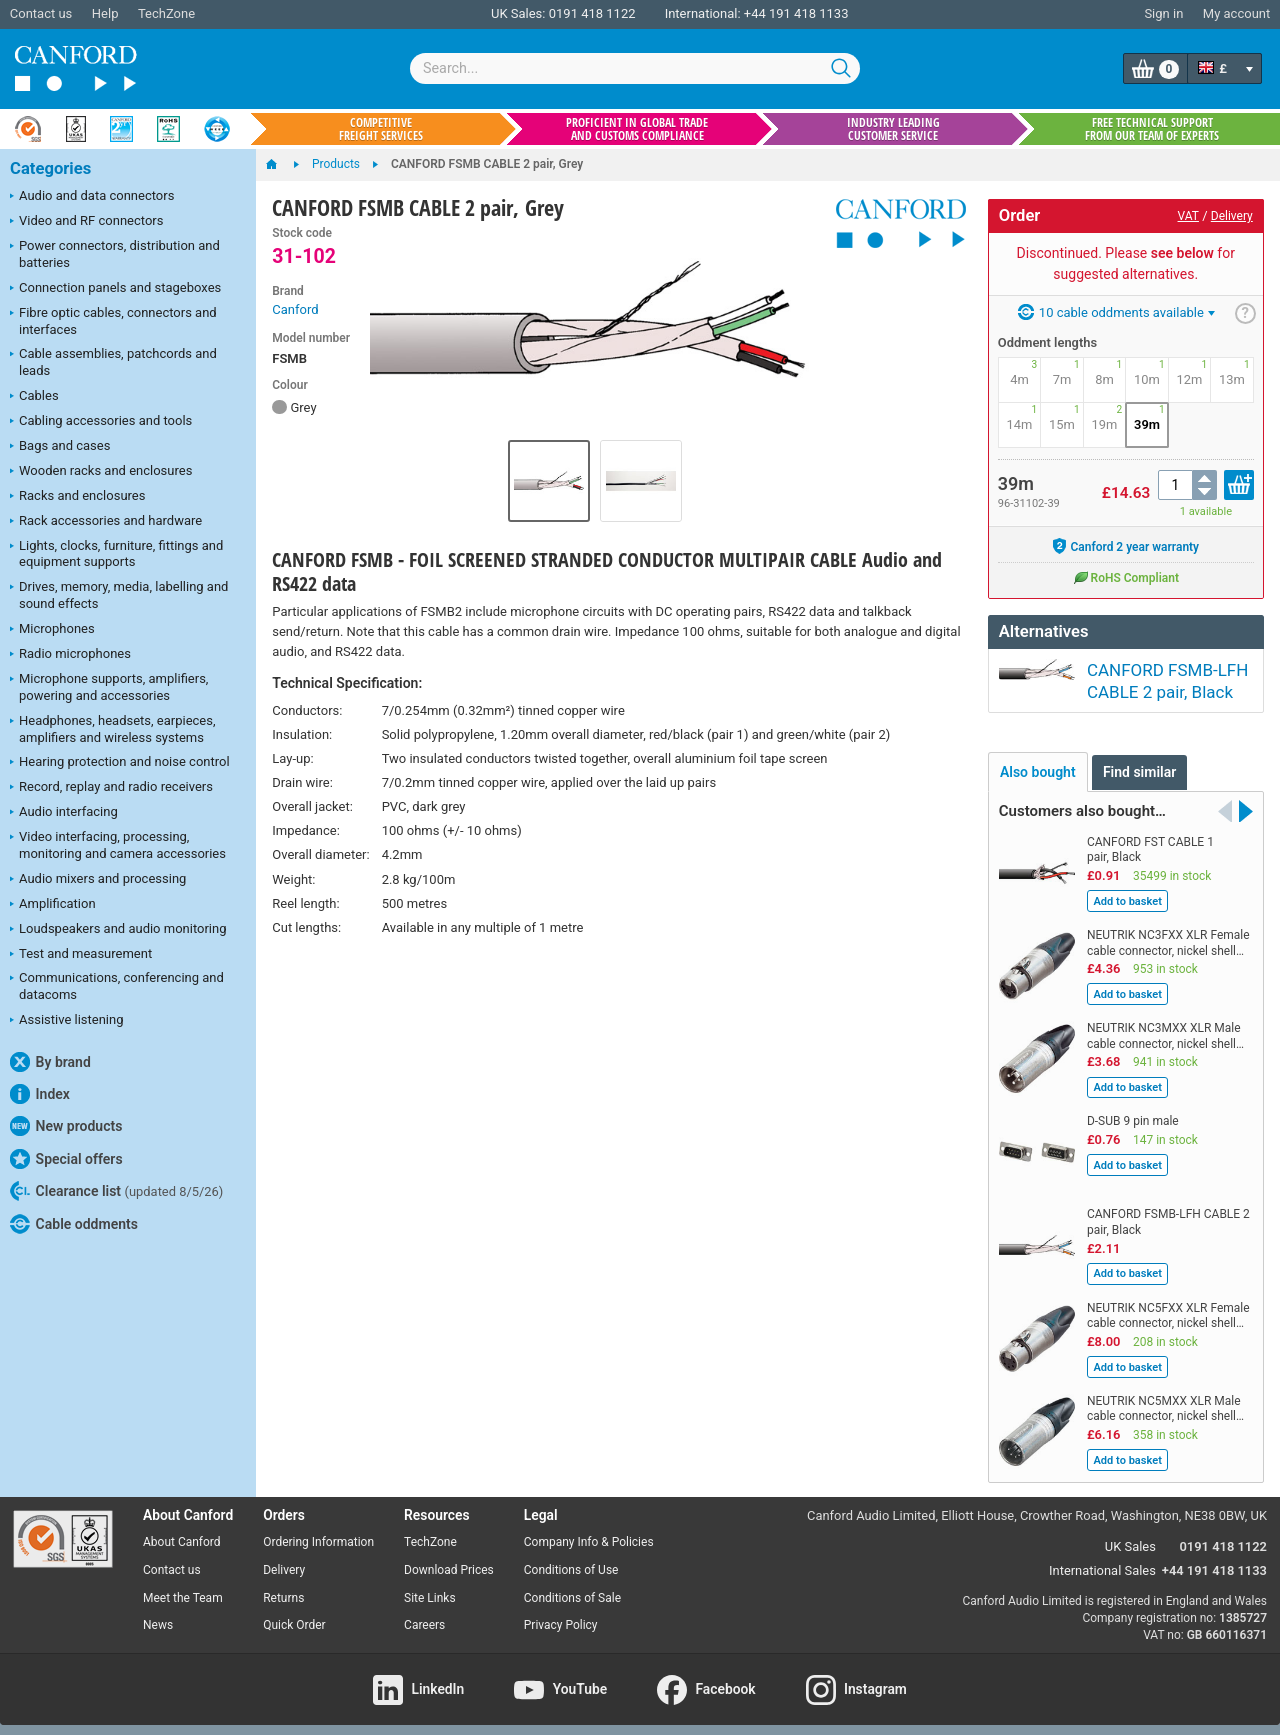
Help (105, 13)
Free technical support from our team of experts (1152, 129)
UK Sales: (518, 13)
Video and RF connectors (86, 222)
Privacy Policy (561, 1615)
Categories (50, 168)
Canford (295, 309)
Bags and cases (60, 447)
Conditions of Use (571, 1560)
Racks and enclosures (77, 497)
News (158, 1615)
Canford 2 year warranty (1125, 546)
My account (1236, 13)
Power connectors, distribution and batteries (115, 254)
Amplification (53, 905)
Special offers (66, 1159)
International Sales (1102, 1560)
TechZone (166, 13)
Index (40, 1094)
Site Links (430, 1588)
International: (703, 13)
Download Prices (449, 1560)
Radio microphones (70, 655)
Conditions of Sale (572, 1588)
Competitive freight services (381, 129)
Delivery (1232, 216)
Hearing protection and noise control (120, 763)
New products (66, 1126)
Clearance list (116, 1191)
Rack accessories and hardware (106, 522)
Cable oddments (74, 1224)
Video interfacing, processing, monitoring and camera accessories (118, 845)
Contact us (41, 13)
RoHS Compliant (1126, 577)
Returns (283, 1588)
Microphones (52, 630)
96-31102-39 (1029, 503)
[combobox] (635, 68)
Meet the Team (183, 1588)
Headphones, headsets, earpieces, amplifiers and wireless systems (113, 729)
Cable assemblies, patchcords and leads (113, 362)
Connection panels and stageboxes (115, 289)
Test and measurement (81, 955)
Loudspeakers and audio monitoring (118, 930)
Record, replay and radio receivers (111, 788)
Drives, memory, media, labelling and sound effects (119, 595)
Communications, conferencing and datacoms (117, 986)
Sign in (1163, 13)
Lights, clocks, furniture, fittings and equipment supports (116, 554)
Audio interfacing (64, 813)
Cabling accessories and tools (101, 422)
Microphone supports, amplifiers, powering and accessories (109, 687)
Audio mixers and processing (98, 880)
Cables (34, 397)
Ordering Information (318, 1532)
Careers (424, 1615)
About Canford (182, 1532)
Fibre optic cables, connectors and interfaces (113, 321)
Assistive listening (67, 1021)
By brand (50, 1062)
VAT (1188, 216)
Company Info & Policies (589, 1532)
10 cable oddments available (1116, 312)
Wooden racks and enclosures (101, 472)
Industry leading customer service (893, 129)
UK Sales (1130, 1536)
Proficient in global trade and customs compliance (637, 129)
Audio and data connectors (92, 197)
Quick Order (294, 1615)
